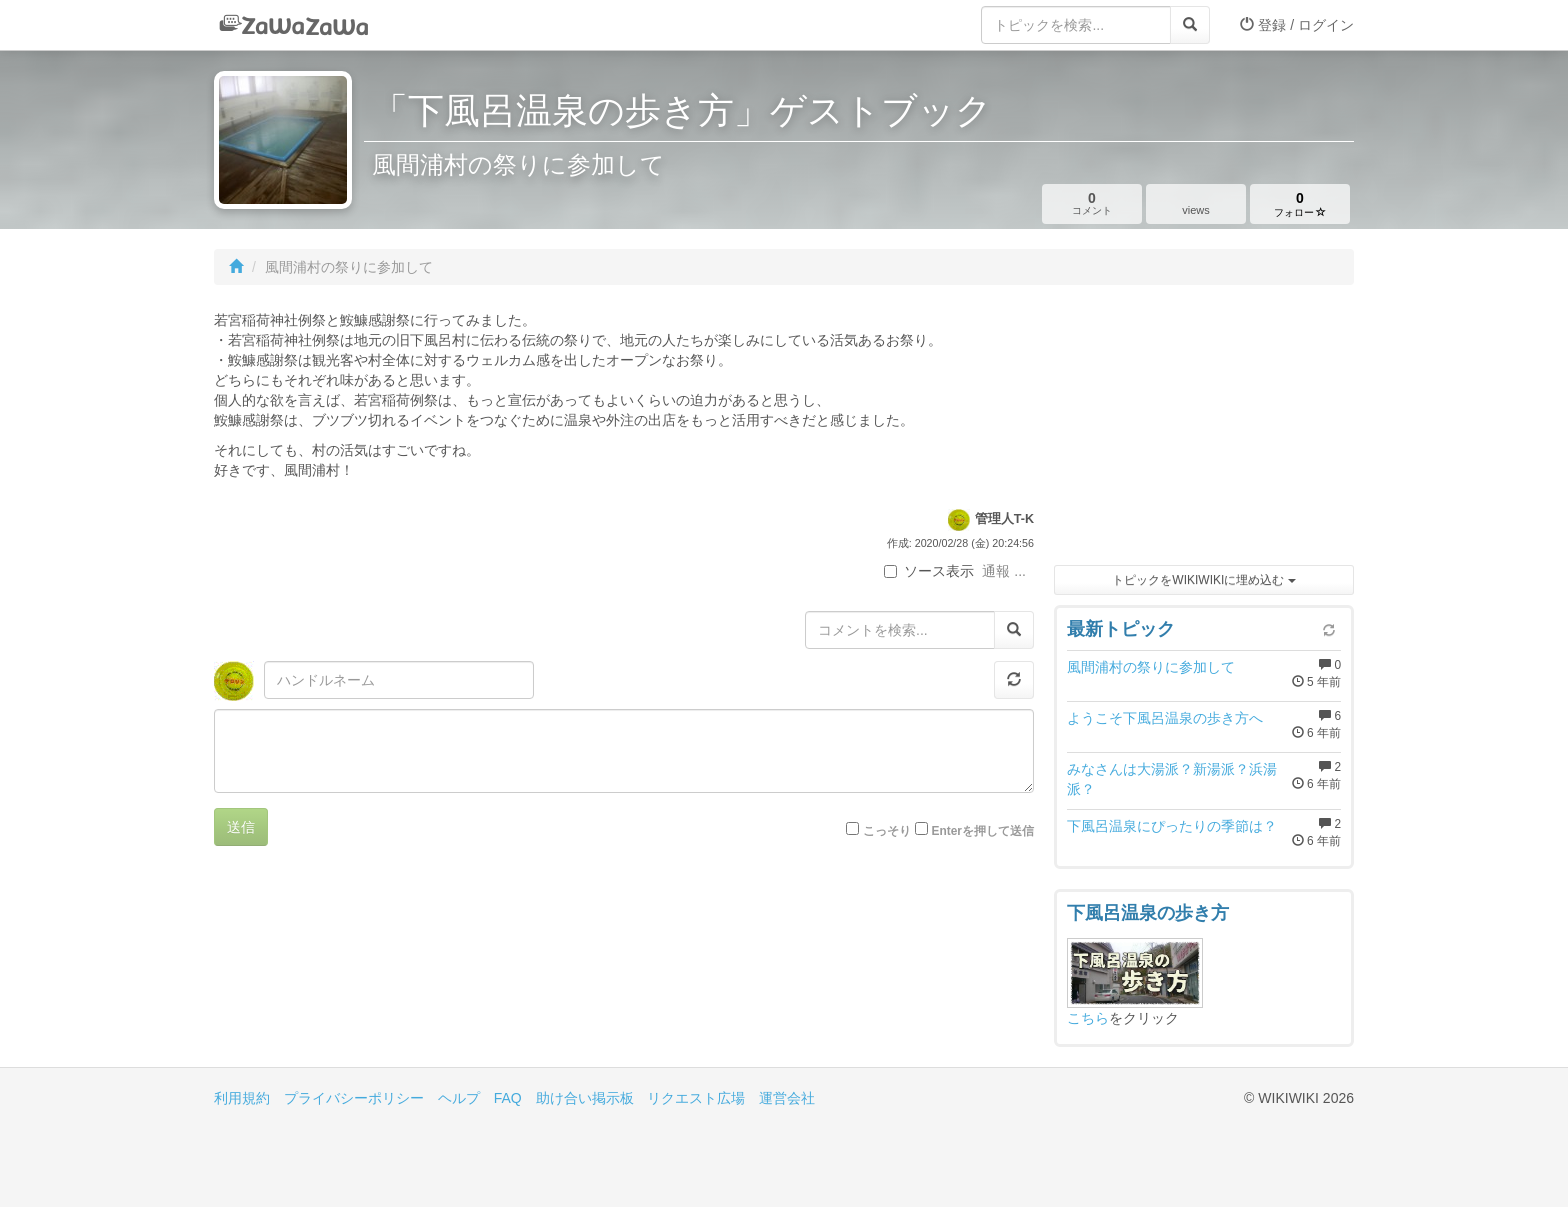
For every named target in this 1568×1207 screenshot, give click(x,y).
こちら (1088, 1018)
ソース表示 (929, 571)
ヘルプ (459, 1098)
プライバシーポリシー (354, 1098)
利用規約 (242, 1098)
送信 (241, 827)
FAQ (508, 1098)
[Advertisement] (1204, 430)
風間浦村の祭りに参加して (1151, 667)
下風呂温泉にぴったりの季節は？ (1172, 826)
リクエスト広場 (696, 1098)
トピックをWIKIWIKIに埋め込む (1203, 580)
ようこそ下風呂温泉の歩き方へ (1165, 718)
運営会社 (787, 1098)
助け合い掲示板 (585, 1098)
